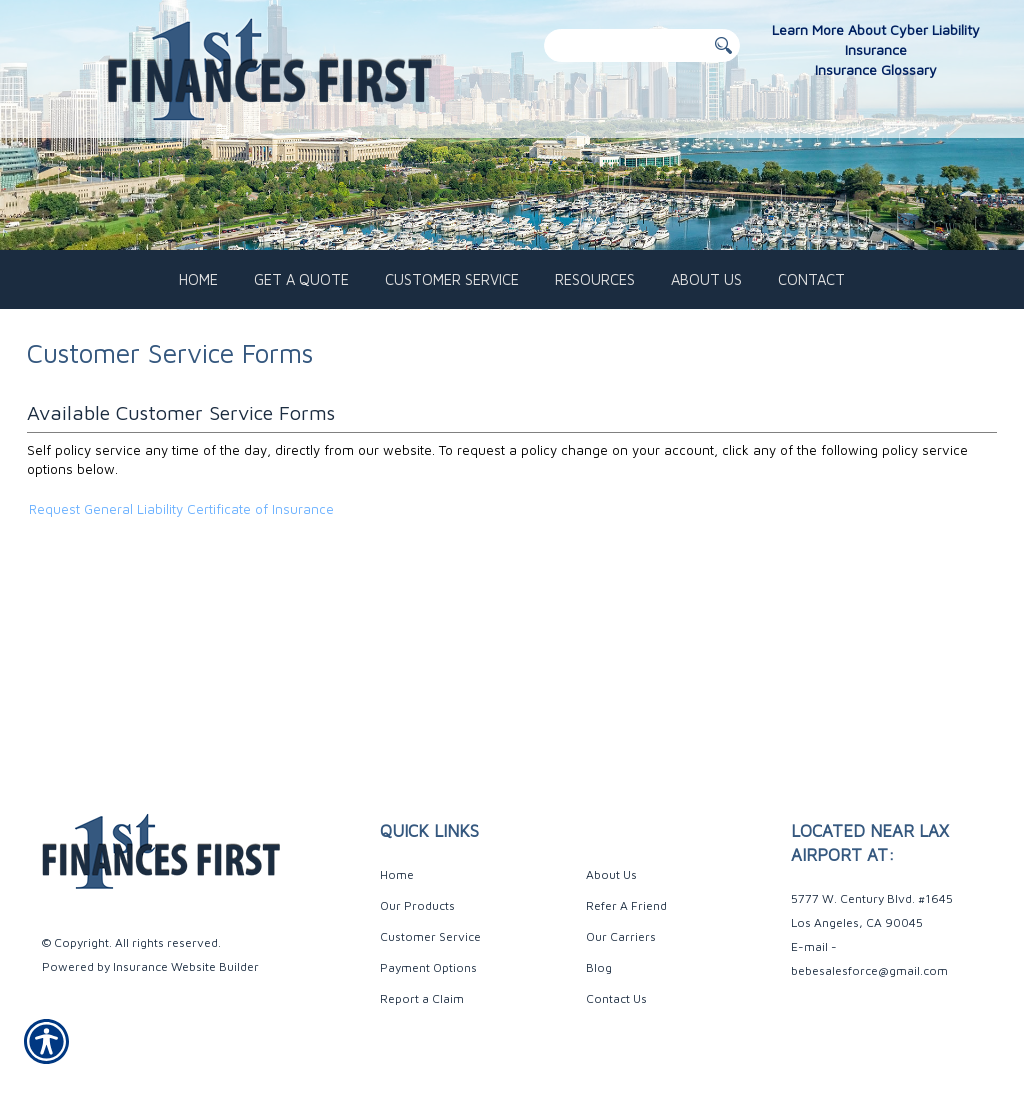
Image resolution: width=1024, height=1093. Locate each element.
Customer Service (430, 936)
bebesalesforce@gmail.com (869, 970)
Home (397, 874)
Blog (599, 967)
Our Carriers (621, 936)
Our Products (417, 905)
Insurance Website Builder (186, 966)
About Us (611, 874)
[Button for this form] (724, 46)
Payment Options (428, 967)
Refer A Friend (626, 905)
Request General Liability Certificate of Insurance (181, 587)
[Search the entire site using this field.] (625, 45)
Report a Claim (422, 998)
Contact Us (616, 998)
